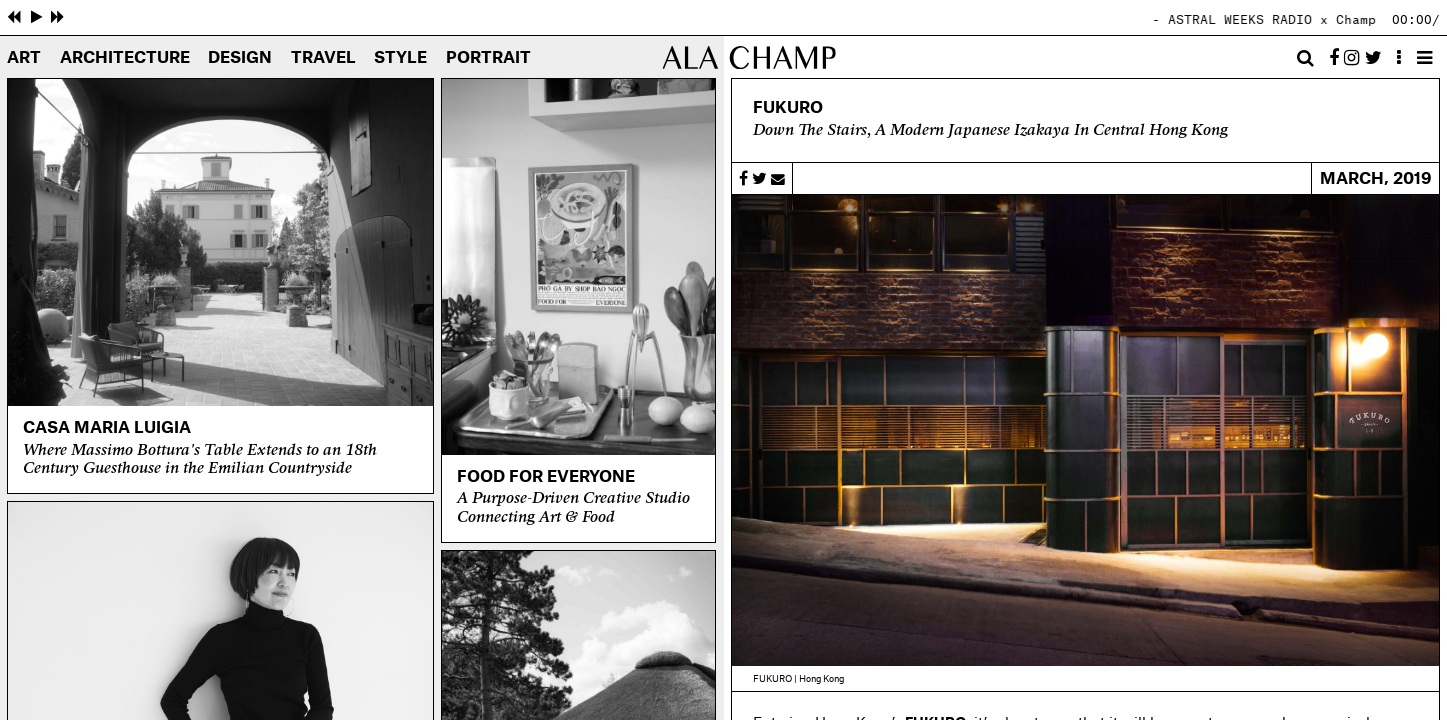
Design (240, 58)
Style (400, 58)
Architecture (125, 58)
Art (24, 58)
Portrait (488, 58)
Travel (323, 58)
